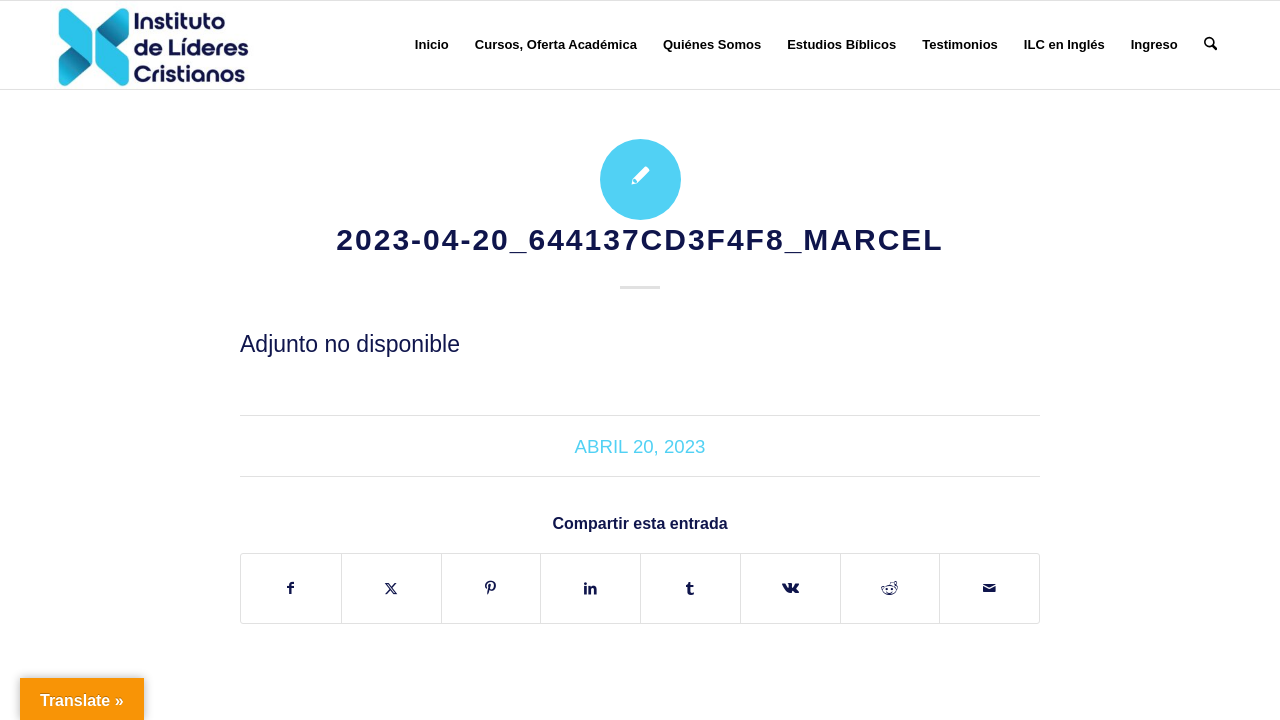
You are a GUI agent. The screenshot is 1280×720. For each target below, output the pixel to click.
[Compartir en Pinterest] (491, 588)
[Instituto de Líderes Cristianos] (153, 45)
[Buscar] (1210, 45)
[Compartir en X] (391, 588)
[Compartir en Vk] (790, 588)
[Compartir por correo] (989, 588)
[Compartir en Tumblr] (690, 588)
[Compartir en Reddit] (890, 588)
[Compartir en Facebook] (291, 588)
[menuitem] (432, 45)
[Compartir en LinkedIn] (590, 588)
